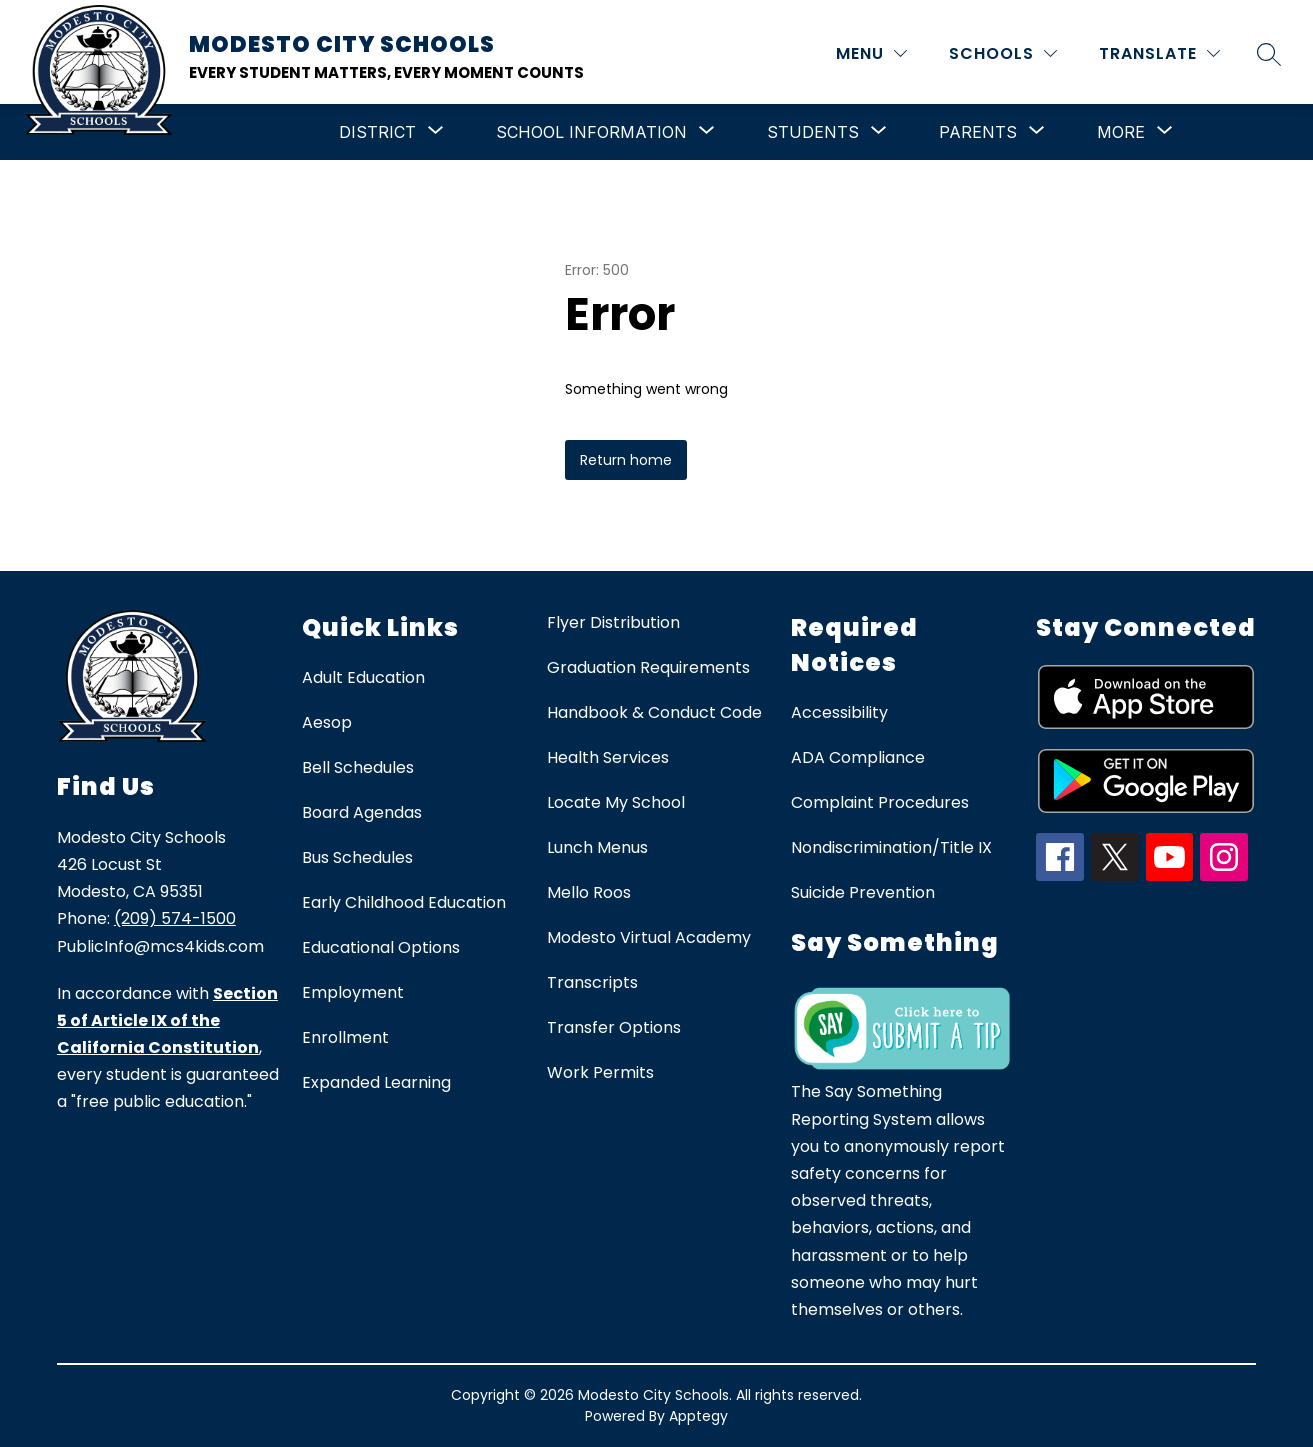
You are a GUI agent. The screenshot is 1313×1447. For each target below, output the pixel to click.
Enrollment (345, 1037)
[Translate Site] (1159, 53)
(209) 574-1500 (175, 918)
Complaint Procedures (880, 802)
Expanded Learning (376, 1082)
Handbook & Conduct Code (654, 712)
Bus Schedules (357, 857)
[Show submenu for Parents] (978, 132)
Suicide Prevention (863, 892)
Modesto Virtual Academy (649, 937)
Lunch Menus (597, 847)
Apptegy (698, 1416)
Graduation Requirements (648, 667)
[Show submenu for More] (1121, 132)
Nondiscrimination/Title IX (891, 847)
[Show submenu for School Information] (591, 132)
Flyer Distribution (613, 622)
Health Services (608, 757)
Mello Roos (589, 892)
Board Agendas (362, 812)
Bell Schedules (358, 767)
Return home (626, 460)
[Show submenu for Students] (813, 132)
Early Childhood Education (404, 902)
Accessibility (839, 712)
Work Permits (600, 1072)
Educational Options (381, 947)
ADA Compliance (858, 757)
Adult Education (363, 677)
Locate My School (616, 802)
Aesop (327, 722)
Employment (353, 992)
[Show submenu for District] (377, 132)
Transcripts (592, 982)
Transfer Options (614, 1027)
